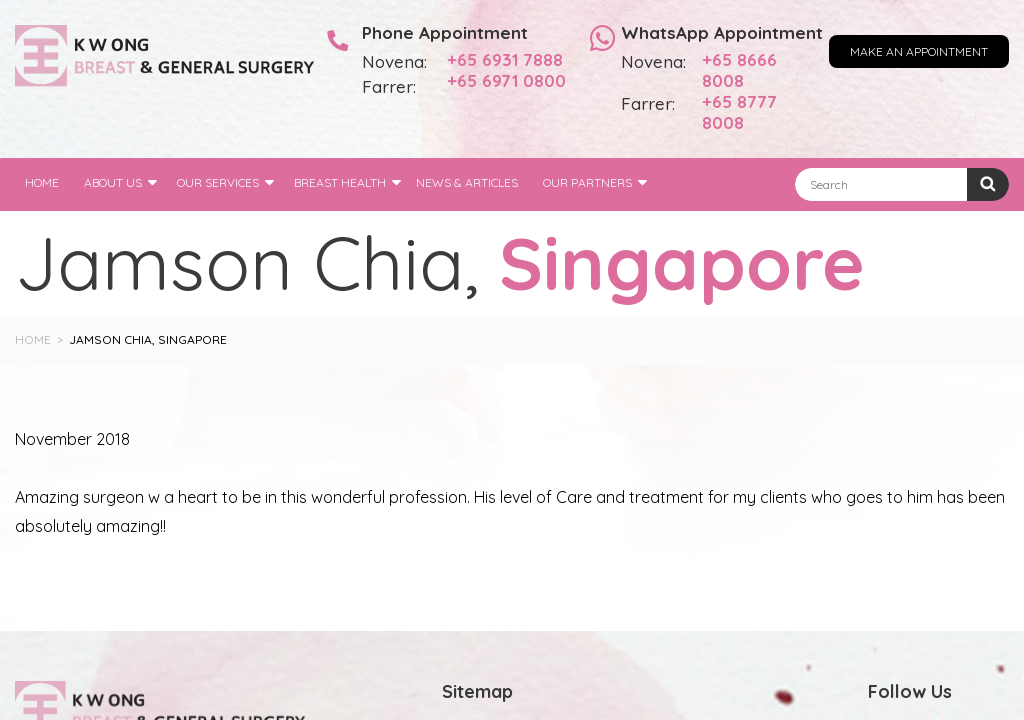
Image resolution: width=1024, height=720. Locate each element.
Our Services (218, 182)
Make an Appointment (919, 51)
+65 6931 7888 (505, 59)
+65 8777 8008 (739, 112)
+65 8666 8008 (739, 70)
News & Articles (467, 182)
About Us (113, 182)
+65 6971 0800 (506, 80)
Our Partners (587, 182)
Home (42, 182)
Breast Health (340, 182)
